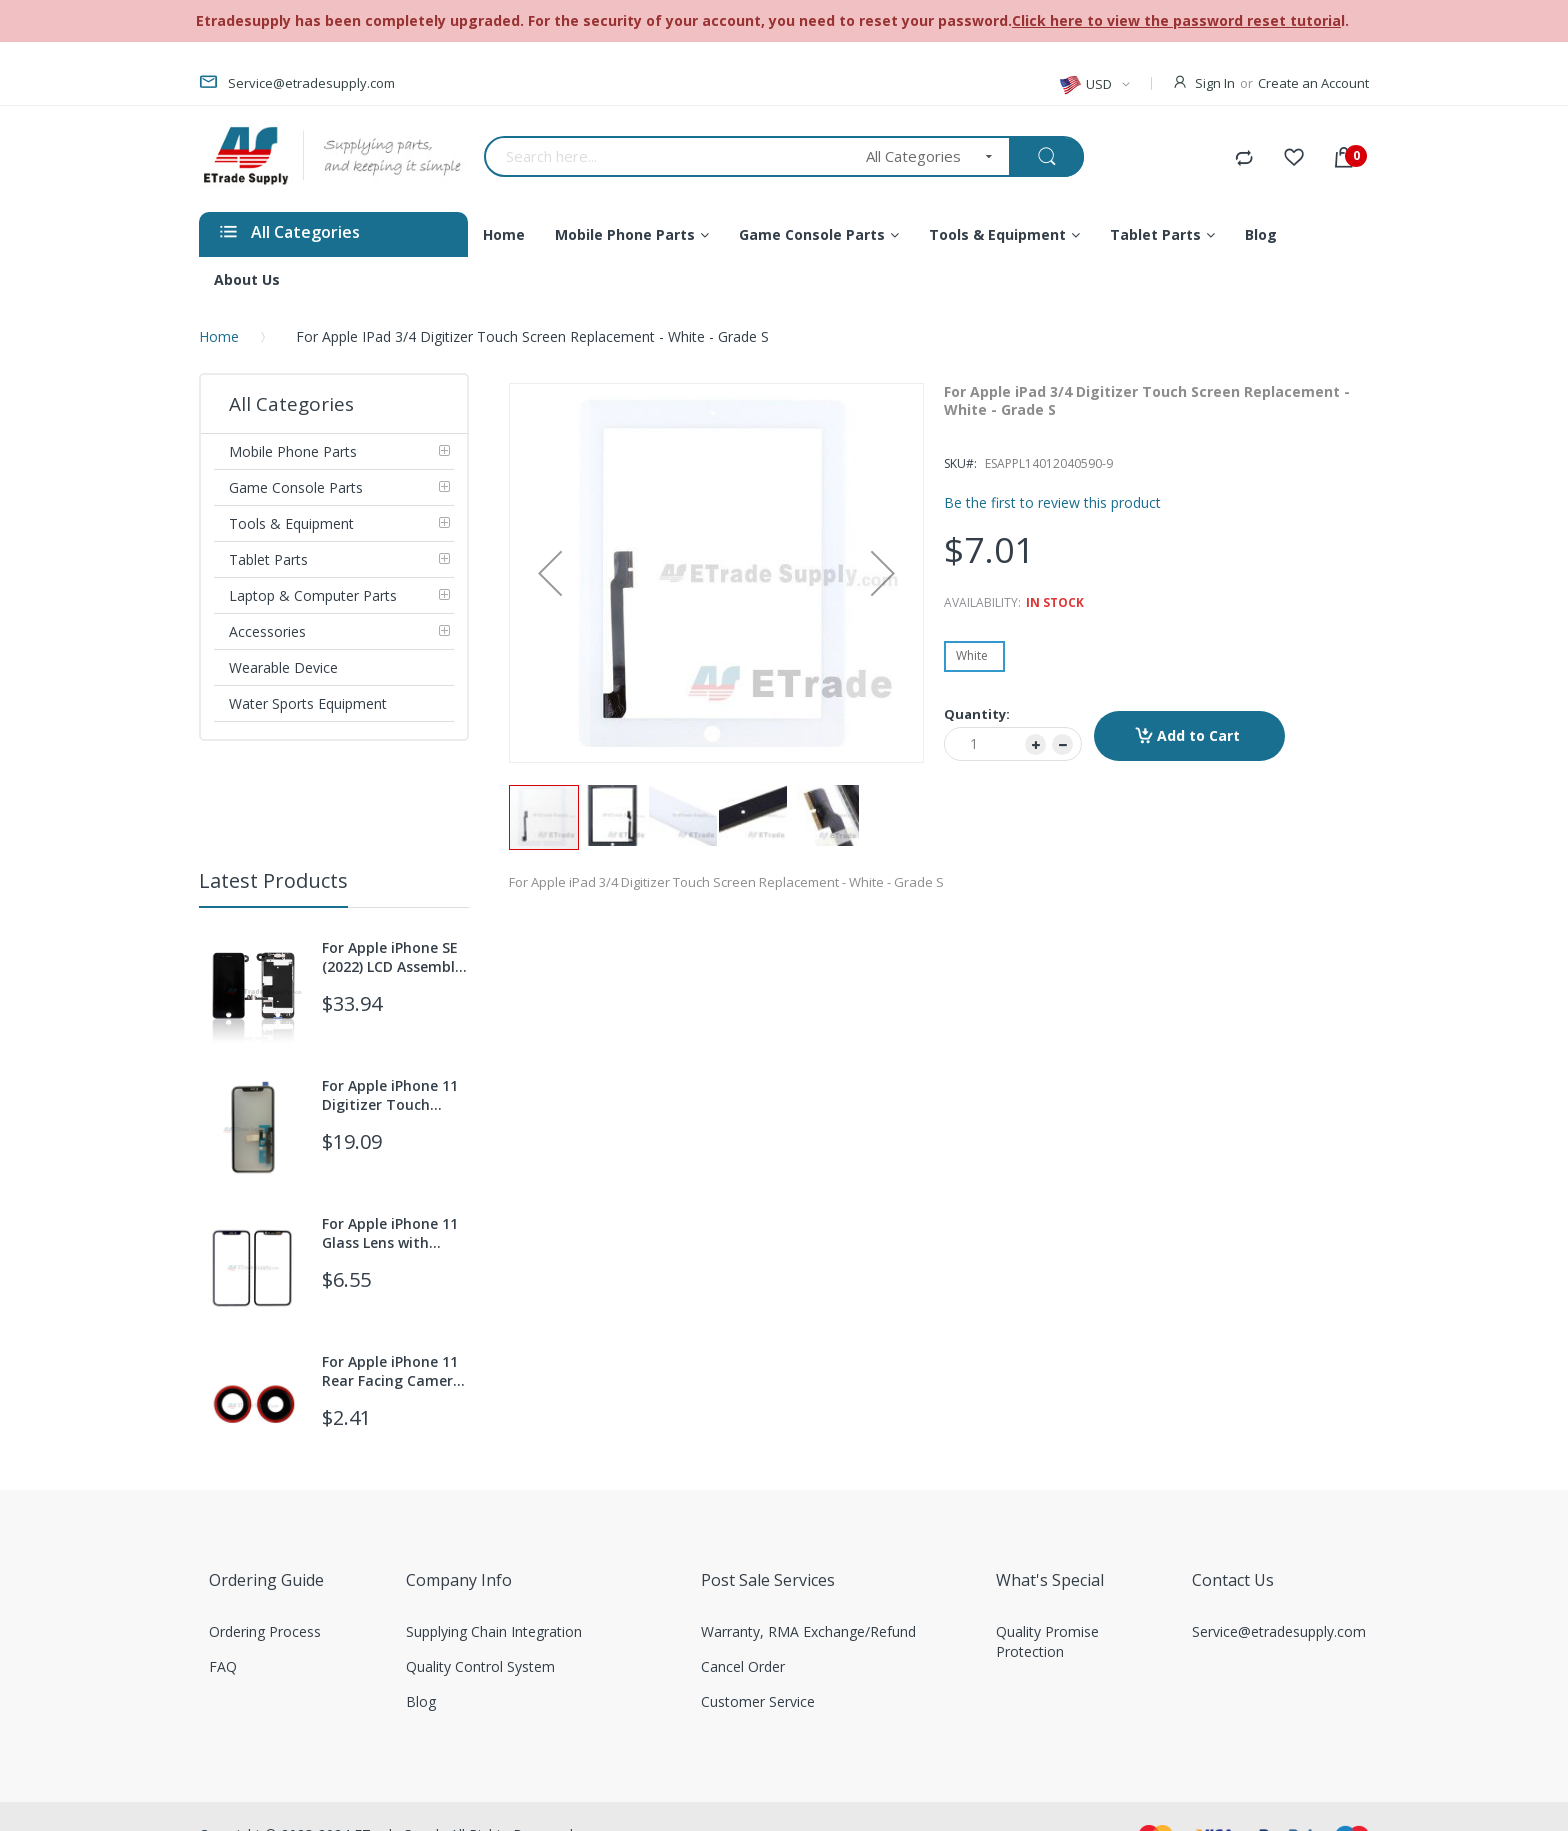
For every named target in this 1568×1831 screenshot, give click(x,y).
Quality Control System (480, 1666)
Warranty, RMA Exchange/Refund (808, 1631)
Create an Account (1313, 83)
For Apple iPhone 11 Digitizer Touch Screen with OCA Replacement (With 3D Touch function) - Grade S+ (394, 1095)
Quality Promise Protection (1047, 1641)
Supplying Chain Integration (494, 1631)
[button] (550, 573)
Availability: (982, 602)
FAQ (223, 1666)
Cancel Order (743, 1666)
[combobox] (668, 156)
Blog (421, 1701)
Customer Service (758, 1701)
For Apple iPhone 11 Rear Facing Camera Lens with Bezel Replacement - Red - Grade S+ (393, 1371)
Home (219, 336)
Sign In (1215, 83)
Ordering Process (265, 1631)
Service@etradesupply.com (1279, 1631)
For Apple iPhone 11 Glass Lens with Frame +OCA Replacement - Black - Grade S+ (393, 1233)
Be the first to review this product (1052, 502)
